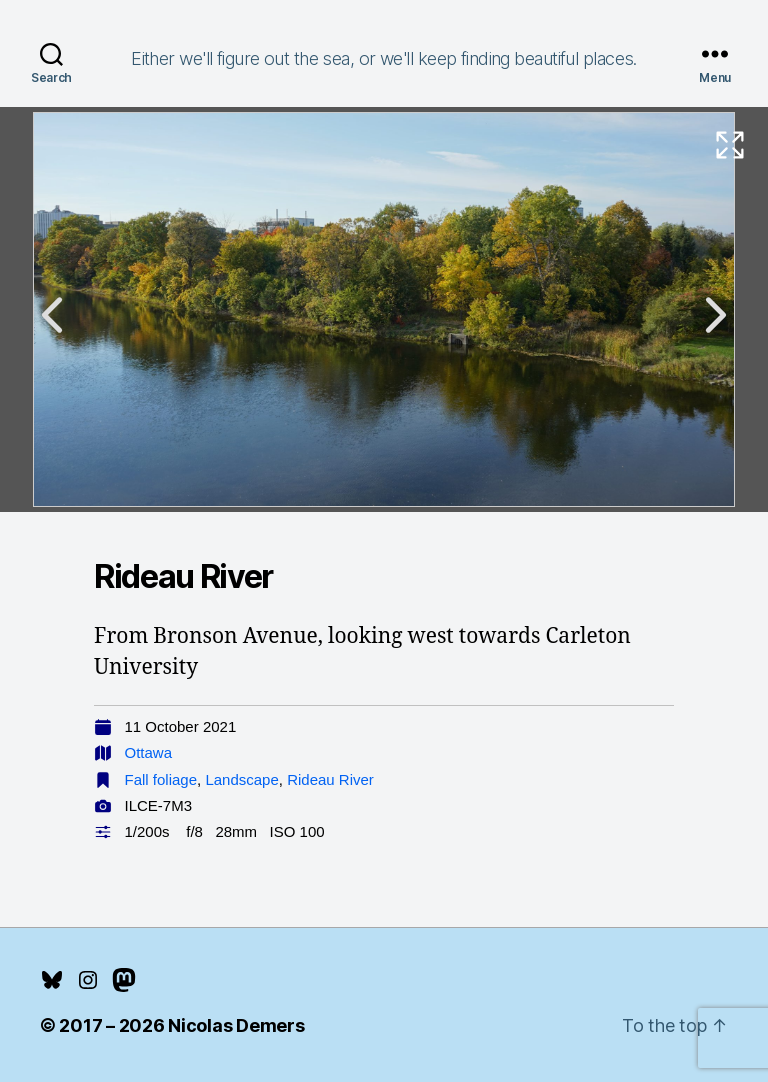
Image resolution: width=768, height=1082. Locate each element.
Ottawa (149, 752)
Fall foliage (161, 779)
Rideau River (330, 779)
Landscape (241, 779)
